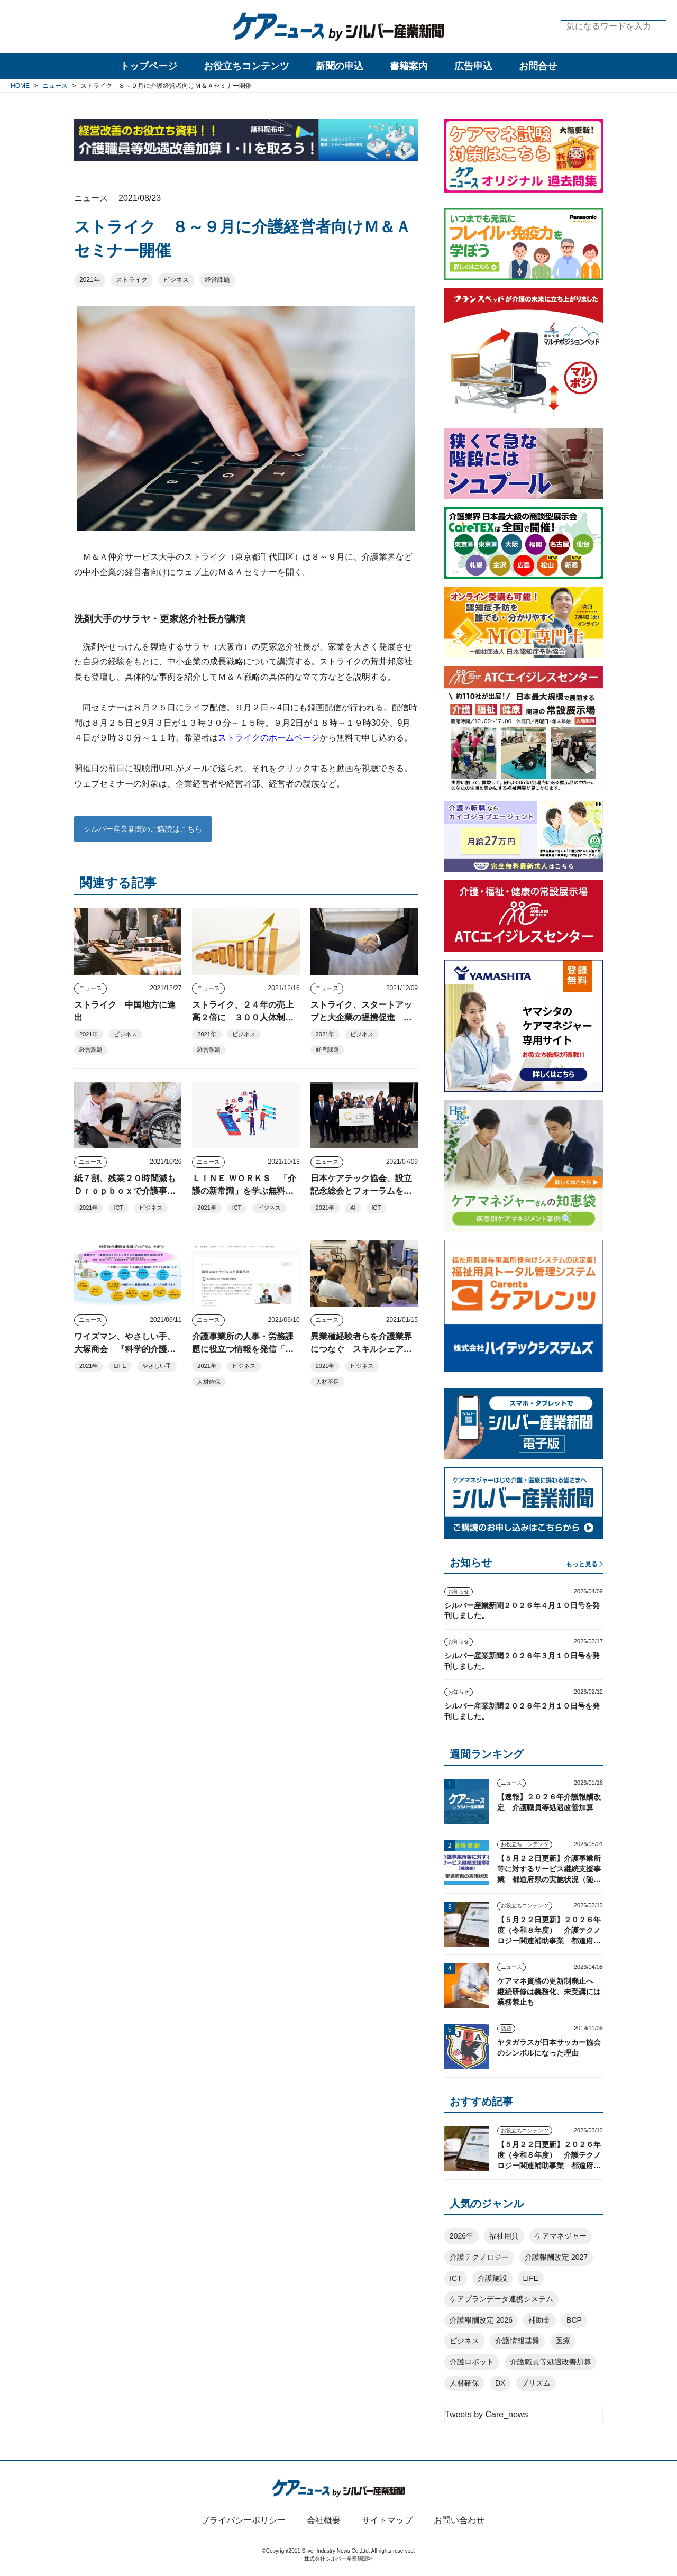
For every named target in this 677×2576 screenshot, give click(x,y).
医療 (562, 2340)
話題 (506, 2028)
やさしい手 (156, 1366)
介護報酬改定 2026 (481, 2320)
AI (352, 1207)
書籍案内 (409, 66)
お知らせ (458, 1591)
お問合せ (538, 66)
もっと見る (582, 1564)
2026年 (461, 2236)
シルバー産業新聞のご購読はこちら (143, 829)
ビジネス (176, 280)
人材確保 (209, 1381)
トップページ (148, 66)
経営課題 (217, 280)
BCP (574, 2320)
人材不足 (327, 1381)
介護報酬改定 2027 (556, 2257)
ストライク (132, 280)
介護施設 (492, 2278)
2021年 (89, 280)
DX (500, 2383)
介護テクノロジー (479, 2257)
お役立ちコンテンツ (246, 66)
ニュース (90, 988)
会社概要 (324, 2520)
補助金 (539, 2320)
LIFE (120, 1366)
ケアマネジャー (561, 2236)
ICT (118, 1207)
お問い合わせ (459, 2520)
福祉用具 (504, 2236)
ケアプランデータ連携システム (501, 2299)
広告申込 (473, 66)
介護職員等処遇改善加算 (550, 2362)
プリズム (536, 2383)
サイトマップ (387, 2520)
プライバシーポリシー (243, 2520)
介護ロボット (472, 2362)
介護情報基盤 (517, 2340)
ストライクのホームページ (268, 737)
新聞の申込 (339, 66)
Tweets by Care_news (486, 2414)
